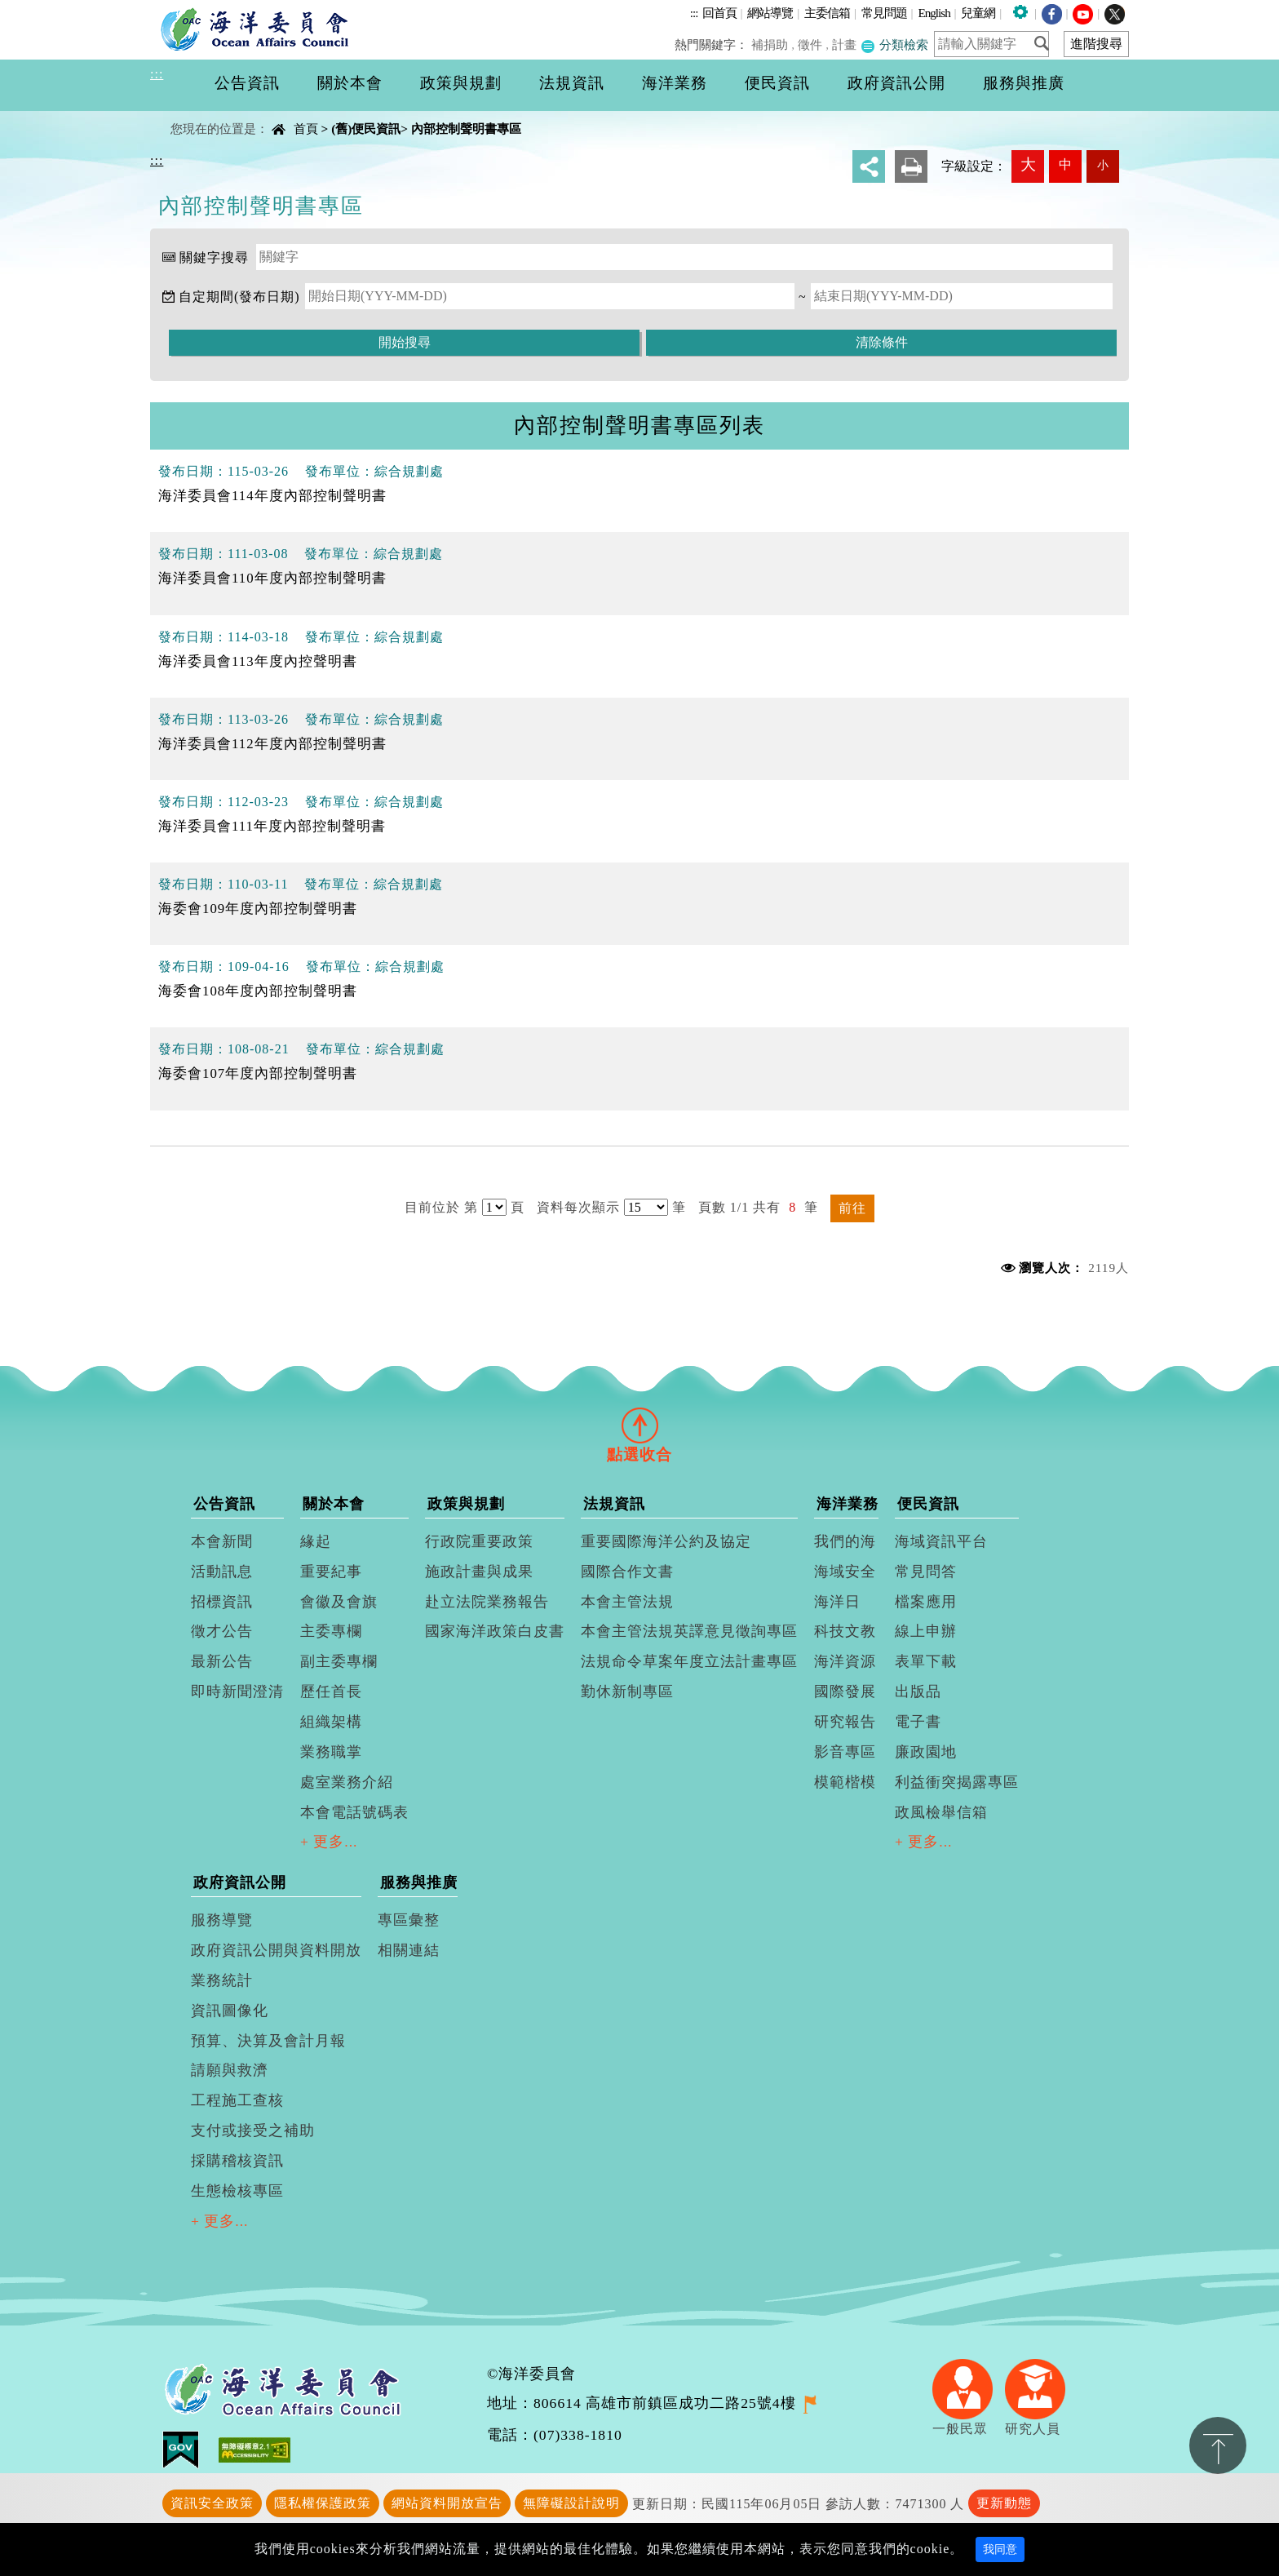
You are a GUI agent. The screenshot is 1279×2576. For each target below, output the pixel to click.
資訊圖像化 (229, 2010)
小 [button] (1103, 164)
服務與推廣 (419, 1882)
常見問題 (884, 13)
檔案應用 (926, 1602)
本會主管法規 (627, 1602)
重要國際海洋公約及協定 (666, 1541)
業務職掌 (331, 1752)
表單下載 (926, 1661)
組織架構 (331, 1722)
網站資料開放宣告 (447, 2503)
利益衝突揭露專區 (957, 1782)
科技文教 (845, 1631)
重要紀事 (331, 1571)
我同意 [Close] (1000, 2549)
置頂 (1217, 2445)
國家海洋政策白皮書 (494, 1631)
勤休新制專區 (627, 1691)
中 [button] (1065, 164)
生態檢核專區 (237, 2191)
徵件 (811, 44)
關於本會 (334, 1504)
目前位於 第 (441, 1207)
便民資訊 (928, 1504)
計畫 (845, 44)
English (933, 13)
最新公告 (222, 1661)
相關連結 (409, 1950)
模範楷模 (845, 1782)
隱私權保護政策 (322, 2503)
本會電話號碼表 (354, 1812)
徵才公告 (222, 1631)
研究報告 (845, 1722)
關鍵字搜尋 (214, 257)
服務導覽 (222, 1920)
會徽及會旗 (339, 1602)
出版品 (918, 1691)
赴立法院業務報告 (487, 1602)
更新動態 (1004, 2503)
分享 (868, 166)
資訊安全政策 (212, 2503)
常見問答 (926, 1571)
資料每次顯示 (578, 1207)
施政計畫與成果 (479, 1571)
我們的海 (845, 1541)
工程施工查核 (237, 2100)
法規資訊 (614, 1504)
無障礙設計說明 (571, 2503)
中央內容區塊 (191, 115)
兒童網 (978, 13)
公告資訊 (224, 1504)
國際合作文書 (627, 1571)
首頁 (306, 128)
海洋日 (837, 1602)
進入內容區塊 (41, 9)
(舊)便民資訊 (366, 128)
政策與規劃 (466, 1504)
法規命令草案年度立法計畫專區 (689, 1661)
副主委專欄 (339, 1661)
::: (694, 13)
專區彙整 (409, 1920)
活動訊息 (222, 1571)
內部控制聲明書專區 (466, 128)
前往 (852, 1208)
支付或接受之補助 (253, 2130)
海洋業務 (847, 1504)
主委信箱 (827, 13)
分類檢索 (895, 44)
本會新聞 (222, 1541)
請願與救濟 (229, 2070)
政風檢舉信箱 (941, 1812)
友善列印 (911, 166)
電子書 (918, 1722)
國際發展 (845, 1691)
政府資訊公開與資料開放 (276, 1950)
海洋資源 (845, 1661)
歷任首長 (331, 1691)
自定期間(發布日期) (239, 297)
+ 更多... (329, 1841)
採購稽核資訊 (237, 2161)
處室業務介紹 (346, 1782)
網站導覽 (770, 13)
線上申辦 (926, 1631)
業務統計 (222, 1980)
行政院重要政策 (479, 1541)
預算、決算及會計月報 (268, 2041)
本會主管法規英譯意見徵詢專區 (689, 1631)
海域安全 (845, 1571)
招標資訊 (222, 1602)
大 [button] (1028, 164)
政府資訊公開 (239, 1882)
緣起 (315, 1541)
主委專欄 (331, 1631)
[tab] (639, 1425)
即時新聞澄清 (237, 1691)
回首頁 (719, 13)
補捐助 (772, 44)
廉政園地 (926, 1752)
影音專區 (845, 1752)
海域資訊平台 (941, 1541)
